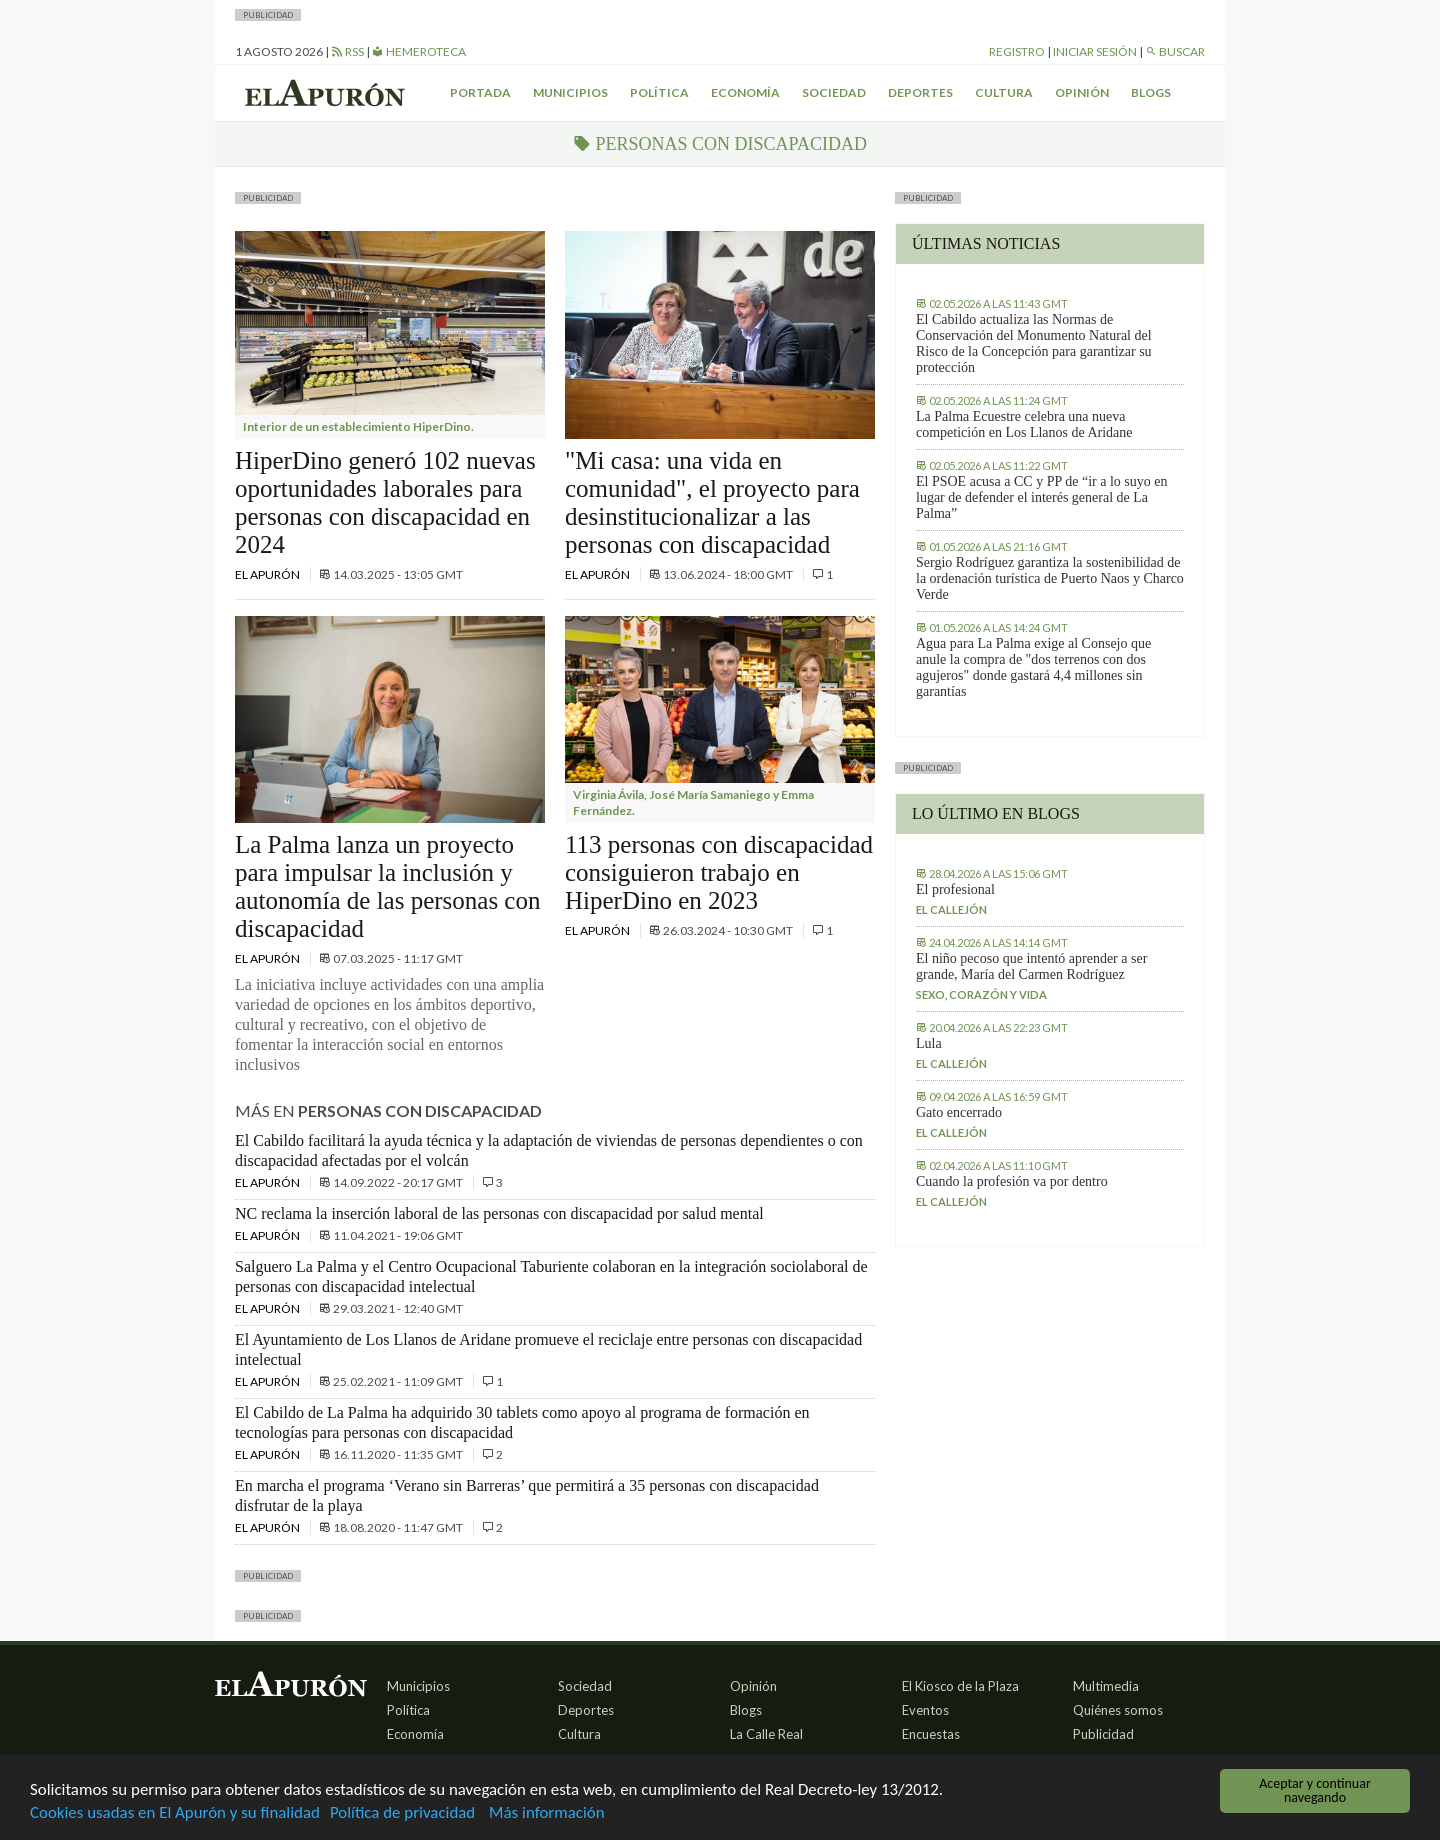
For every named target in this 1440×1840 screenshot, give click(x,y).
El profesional (955, 889)
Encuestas (931, 1734)
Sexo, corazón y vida (981, 994)
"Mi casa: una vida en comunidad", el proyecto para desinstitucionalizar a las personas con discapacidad (712, 502)
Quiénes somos (1118, 1710)
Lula (929, 1043)
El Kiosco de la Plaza (960, 1686)
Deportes (920, 92)
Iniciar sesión (1095, 51)
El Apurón (268, 574)
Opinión (1082, 92)
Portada (480, 92)
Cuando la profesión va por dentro (1012, 1181)
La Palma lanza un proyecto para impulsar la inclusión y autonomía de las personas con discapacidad (387, 886)
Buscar (1175, 51)
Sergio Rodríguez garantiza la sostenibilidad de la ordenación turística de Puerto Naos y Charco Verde (1050, 578)
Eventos (925, 1710)
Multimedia (1106, 1686)
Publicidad (1103, 1734)
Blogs (1151, 92)
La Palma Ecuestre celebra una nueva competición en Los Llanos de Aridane (1024, 424)
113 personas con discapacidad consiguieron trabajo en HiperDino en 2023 (719, 872)
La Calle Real (766, 1734)
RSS (347, 51)
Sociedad (834, 92)
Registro (1017, 51)
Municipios (570, 92)
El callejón (951, 909)
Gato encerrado (959, 1112)
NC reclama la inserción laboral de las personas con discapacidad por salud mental (499, 1213)
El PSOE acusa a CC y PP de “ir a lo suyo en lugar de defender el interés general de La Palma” (1041, 497)
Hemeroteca (419, 51)
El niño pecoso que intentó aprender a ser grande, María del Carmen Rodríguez (1031, 966)
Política (659, 92)
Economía (745, 92)
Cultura (1004, 92)
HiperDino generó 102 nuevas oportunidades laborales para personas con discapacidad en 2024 (385, 502)
